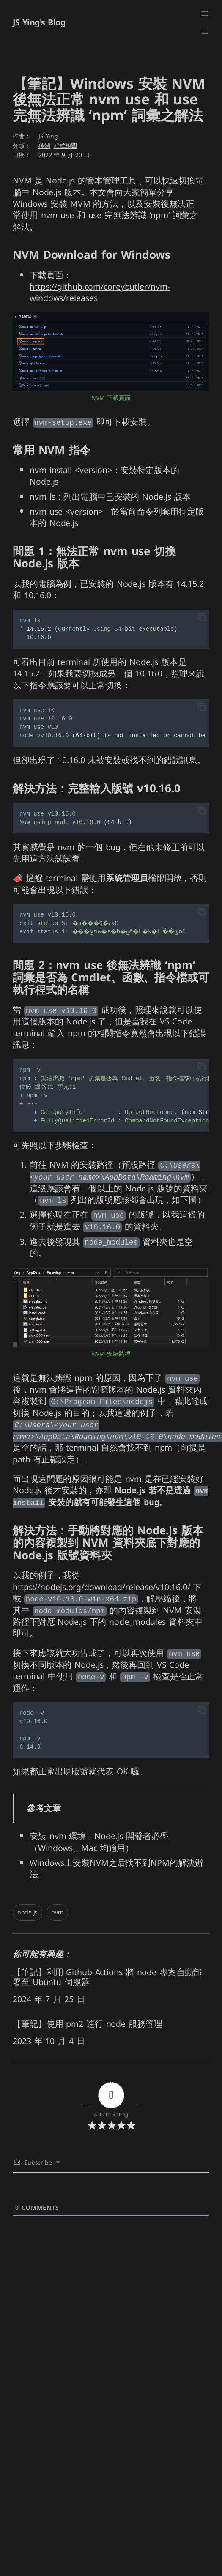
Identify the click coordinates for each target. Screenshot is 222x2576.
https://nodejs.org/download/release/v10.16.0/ (101, 1585)
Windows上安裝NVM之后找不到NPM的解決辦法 (116, 1866)
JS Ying (48, 136)
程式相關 (65, 146)
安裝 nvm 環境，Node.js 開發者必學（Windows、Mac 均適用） (99, 1839)
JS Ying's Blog (39, 22)
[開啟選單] (204, 13)
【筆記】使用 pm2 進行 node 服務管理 (87, 2021)
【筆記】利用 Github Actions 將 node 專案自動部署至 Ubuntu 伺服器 (107, 1975)
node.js (27, 1910)
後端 (44, 146)
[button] (201, 617)
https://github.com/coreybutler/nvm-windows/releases (100, 292)
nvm (57, 1910)
